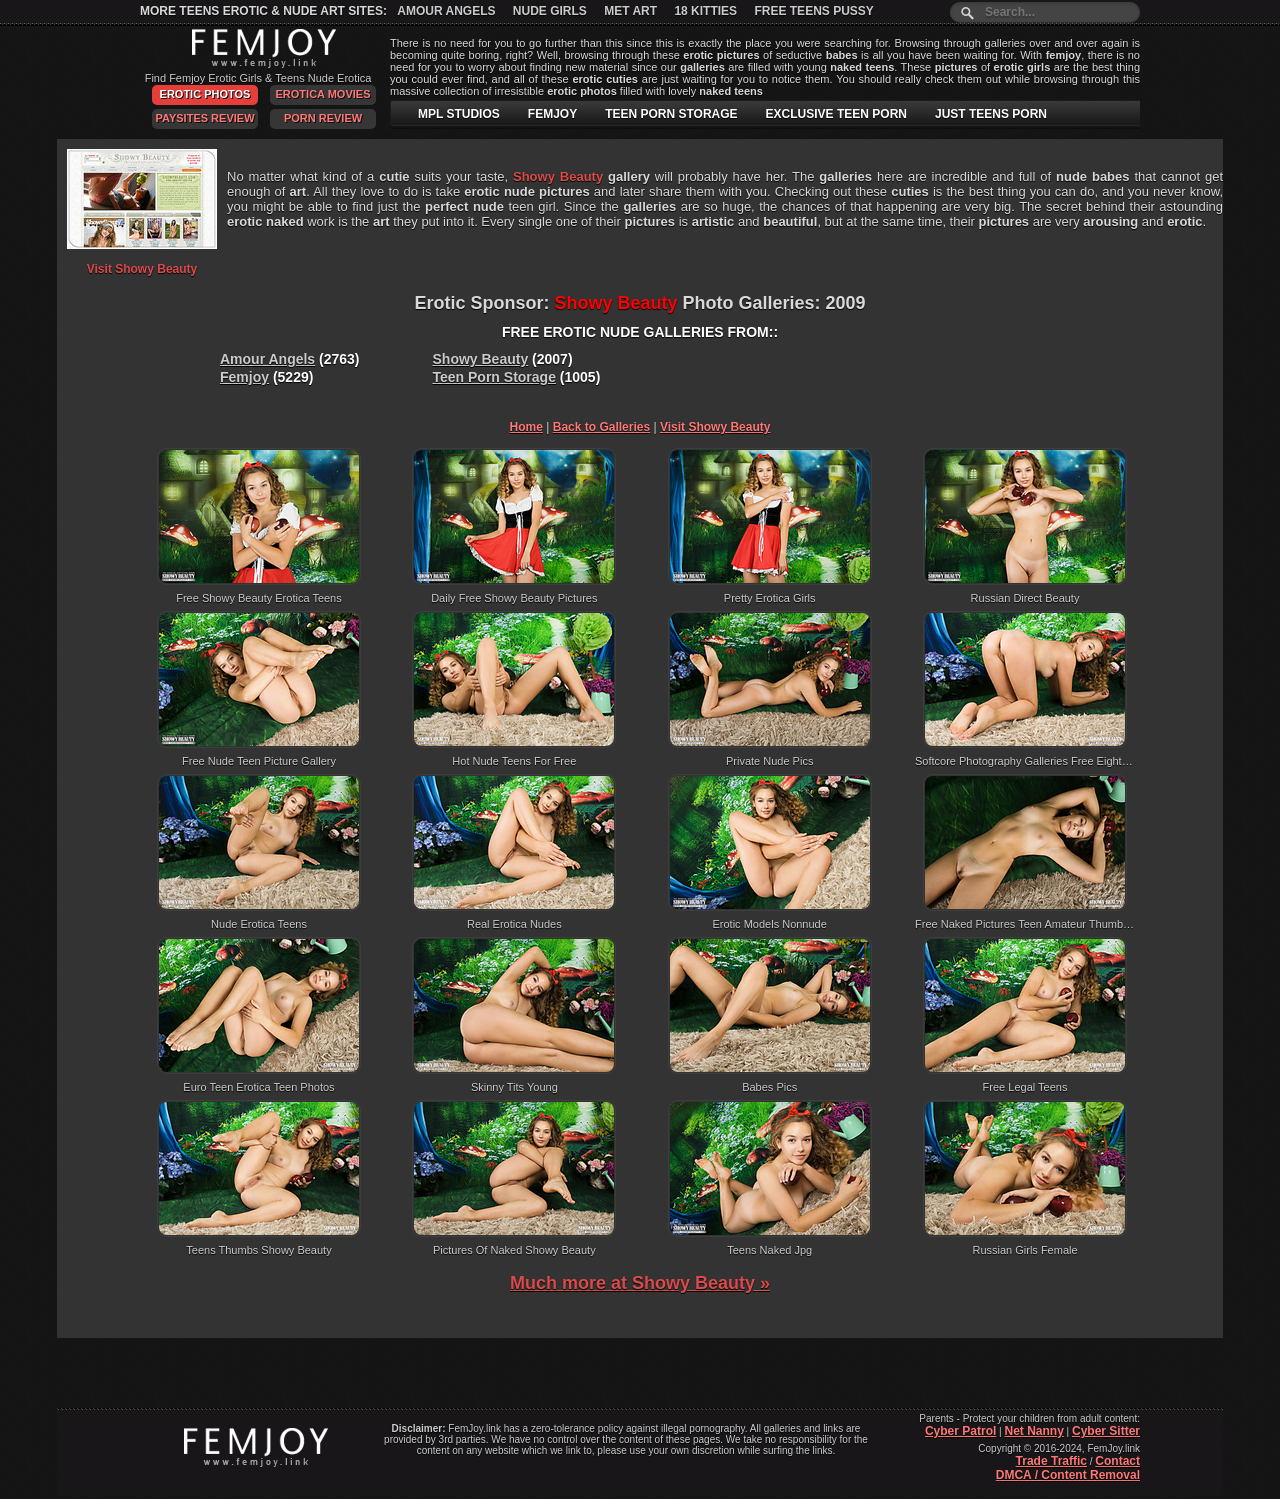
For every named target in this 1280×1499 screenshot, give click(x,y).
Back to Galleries (601, 427)
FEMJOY (552, 114)
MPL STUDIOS (459, 114)
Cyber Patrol (960, 1431)
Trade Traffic (1051, 1461)
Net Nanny (1033, 1431)
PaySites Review (204, 118)
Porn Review (323, 118)
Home (526, 427)
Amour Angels (446, 11)
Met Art (630, 11)
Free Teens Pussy (813, 11)
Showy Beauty (481, 359)
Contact (1117, 1461)
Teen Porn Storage (494, 377)
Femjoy (244, 377)
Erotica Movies (323, 94)
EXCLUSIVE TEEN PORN (836, 114)
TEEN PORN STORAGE (671, 114)
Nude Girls (550, 11)
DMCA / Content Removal (1068, 1475)
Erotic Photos (205, 94)
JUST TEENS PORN (991, 114)
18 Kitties (705, 11)
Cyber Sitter (1106, 1431)
